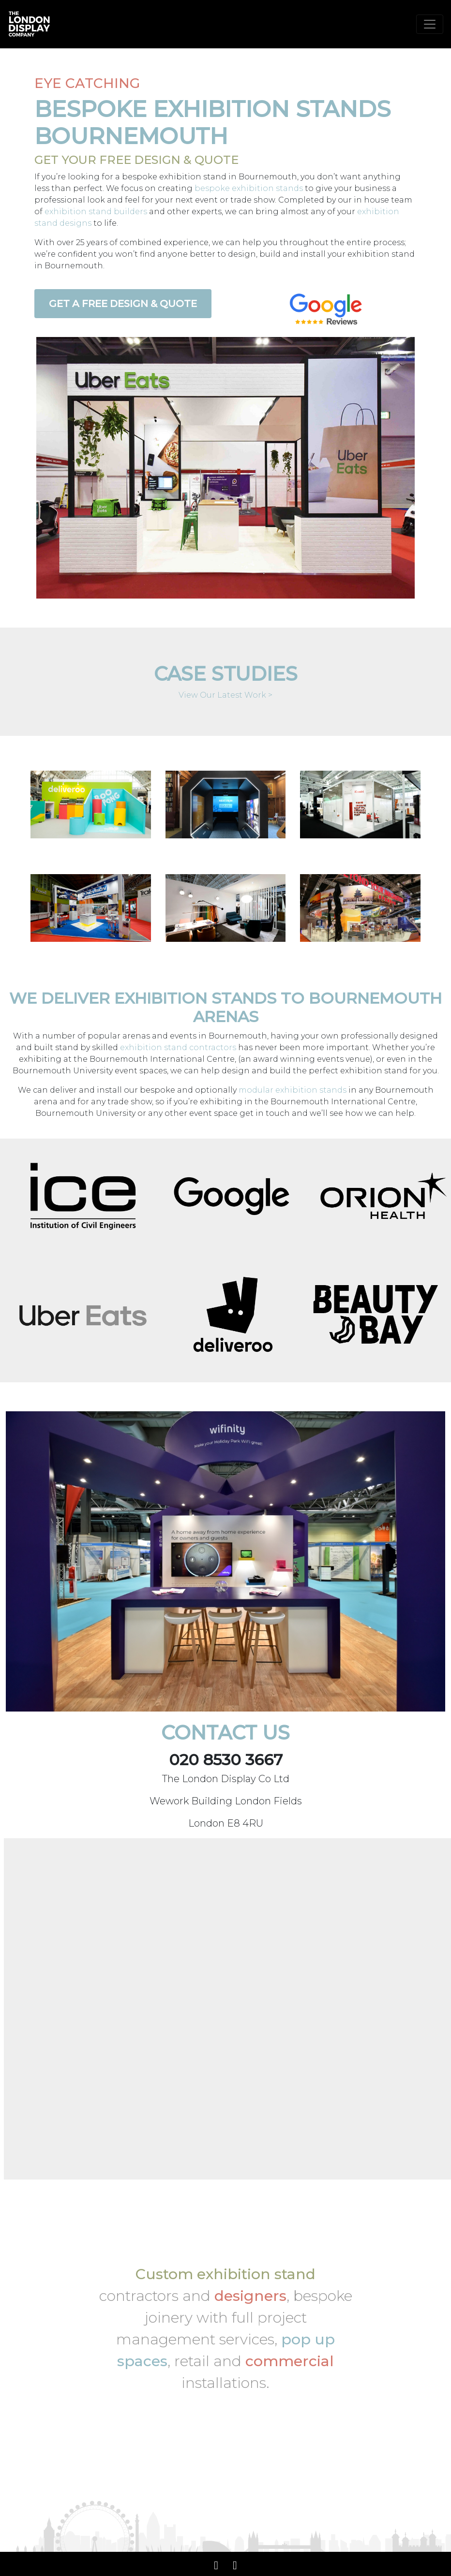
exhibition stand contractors (178, 1047)
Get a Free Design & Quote (123, 303)
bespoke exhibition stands (249, 188)
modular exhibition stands (292, 1090)
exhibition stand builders (96, 211)
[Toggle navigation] (429, 24)
